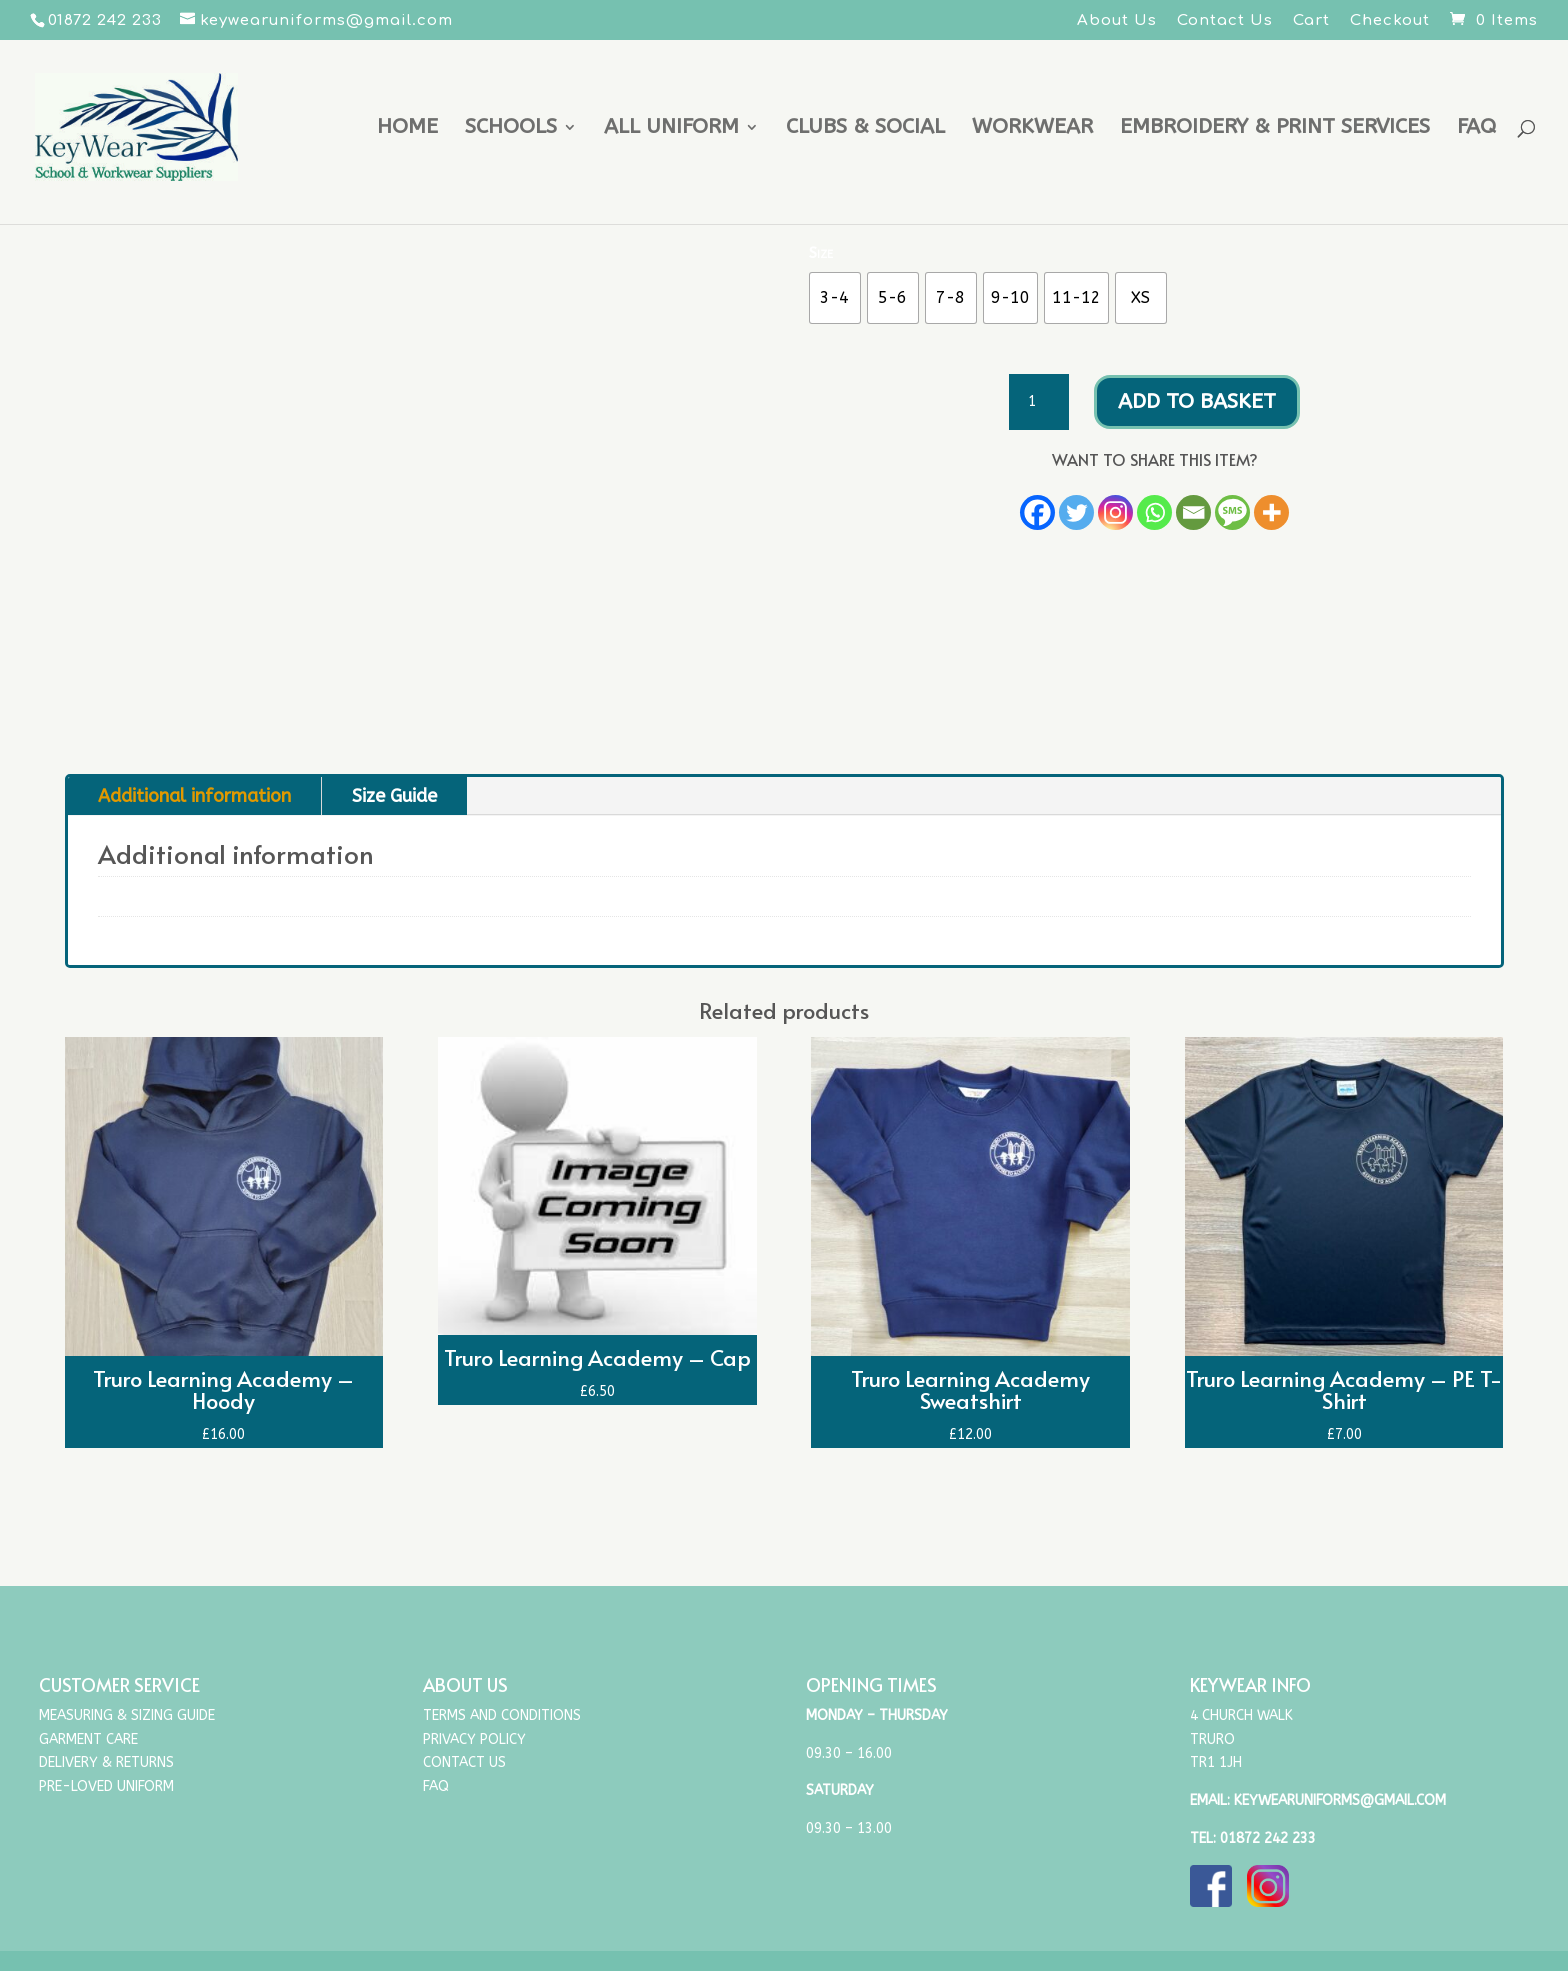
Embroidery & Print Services (1275, 129)
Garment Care (88, 1739)
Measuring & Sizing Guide (127, 1715)
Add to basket (1197, 401)
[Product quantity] (1039, 402)
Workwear (1032, 129)
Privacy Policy (474, 1739)
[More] (1271, 512)
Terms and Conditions (502, 1715)
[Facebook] (1037, 512)
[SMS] (1232, 512)
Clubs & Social (865, 129)
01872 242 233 (1268, 1838)
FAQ (1476, 129)
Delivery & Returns (106, 1762)
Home (407, 129)
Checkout (1390, 21)
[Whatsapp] (1154, 512)
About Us (1117, 21)
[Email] (1193, 512)
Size (821, 253)
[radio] (835, 298)
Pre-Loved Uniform (106, 1786)
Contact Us (1225, 21)
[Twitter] (1076, 512)
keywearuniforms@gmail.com (1340, 1800)
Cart (1311, 21)
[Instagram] (1115, 512)
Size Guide (394, 796)
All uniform (671, 129)
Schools (511, 129)
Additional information (194, 796)
